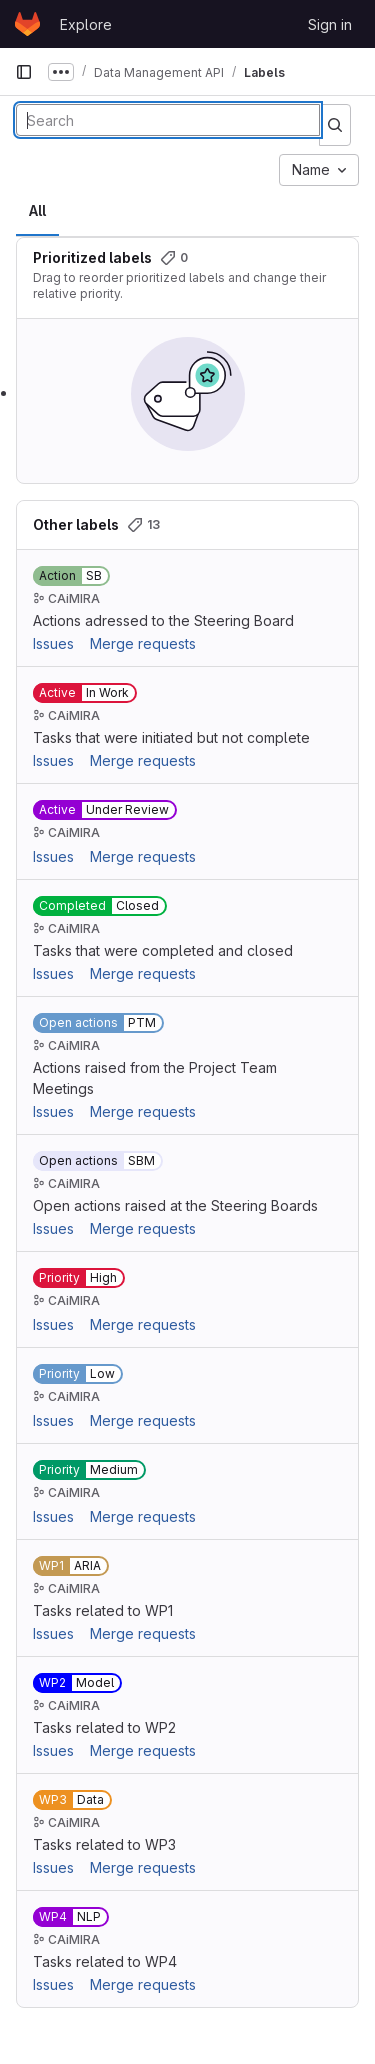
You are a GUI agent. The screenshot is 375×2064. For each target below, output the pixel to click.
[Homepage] (27, 24)
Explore (86, 24)
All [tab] (37, 210)
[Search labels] (168, 120)
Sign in (330, 24)
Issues (53, 643)
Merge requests (143, 643)
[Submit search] (335, 125)
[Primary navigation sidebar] (24, 72)
